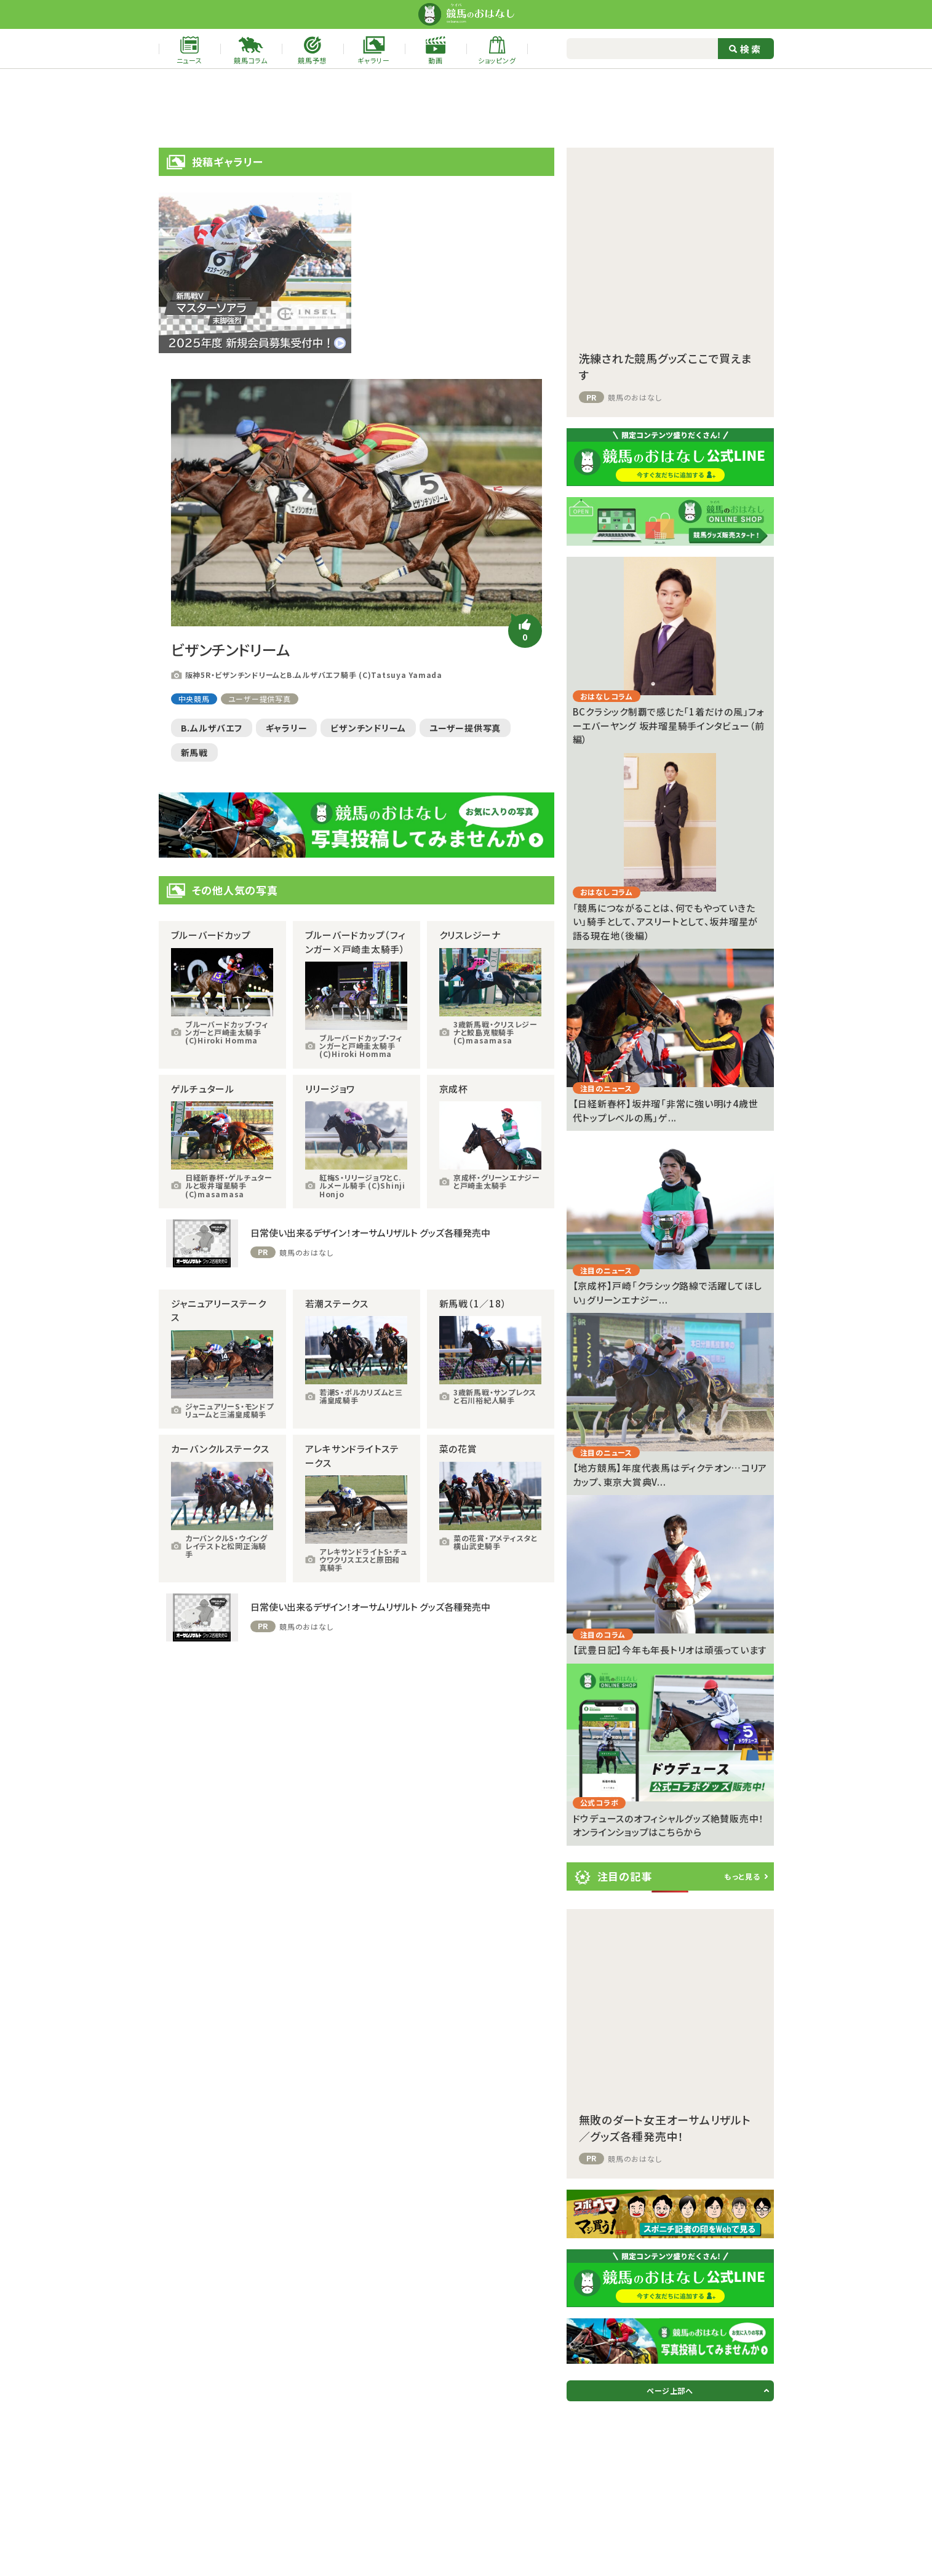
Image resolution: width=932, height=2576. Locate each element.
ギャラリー (287, 728)
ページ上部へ (670, 2390)
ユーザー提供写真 (259, 698)
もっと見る (742, 1876)
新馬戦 (194, 752)
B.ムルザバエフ (211, 728)
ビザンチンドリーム (368, 728)
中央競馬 (194, 698)
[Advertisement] (466, 108)
